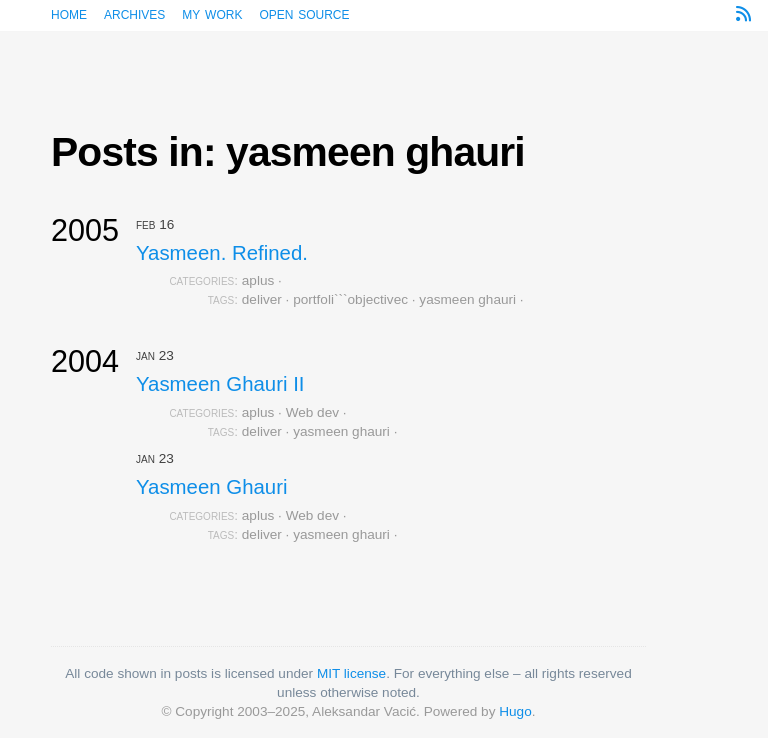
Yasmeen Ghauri (212, 487)
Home (69, 13)
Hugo (515, 711)
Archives (134, 13)
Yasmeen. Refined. (222, 253)
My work (212, 13)
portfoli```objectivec (350, 299)
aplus (258, 280)
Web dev (312, 412)
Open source (304, 13)
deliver (262, 299)
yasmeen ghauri (467, 299)
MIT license (351, 673)
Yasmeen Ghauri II (220, 384)
